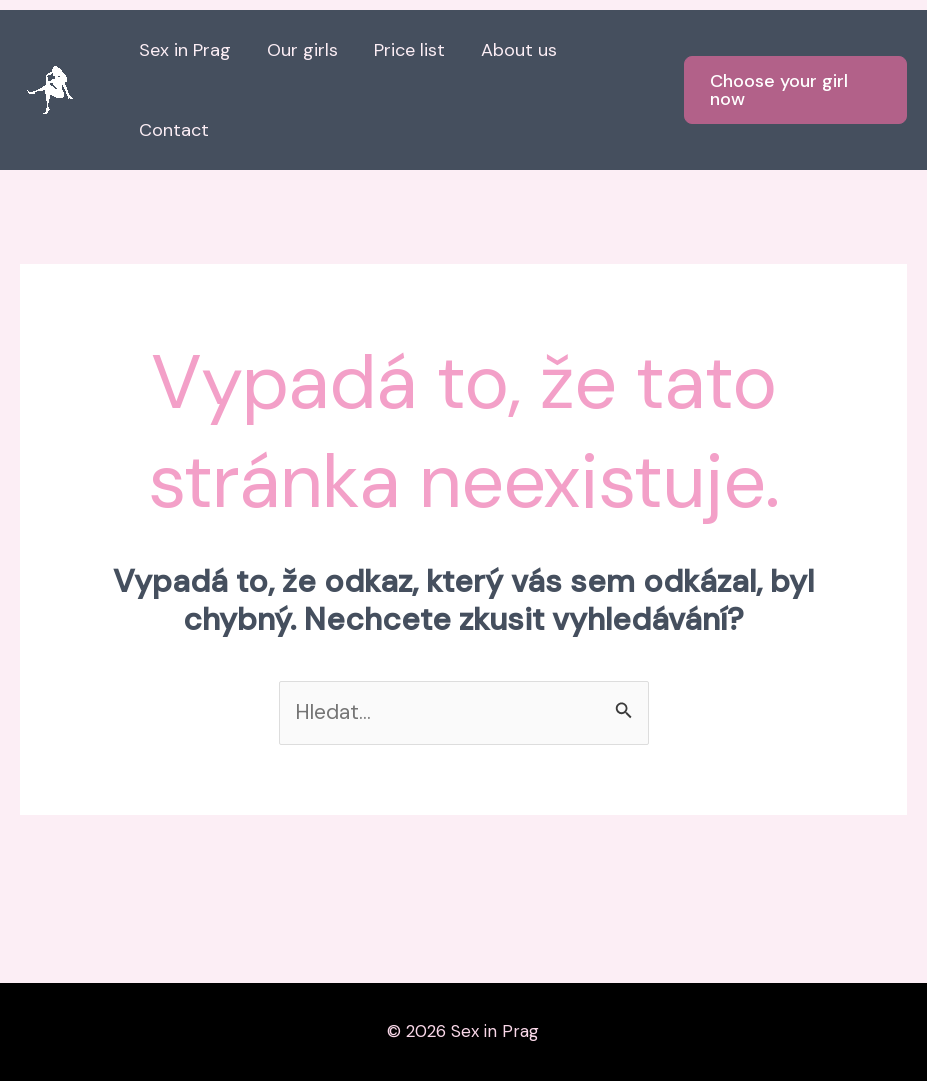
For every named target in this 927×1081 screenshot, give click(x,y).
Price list (409, 50)
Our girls (302, 50)
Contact (174, 130)
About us (519, 50)
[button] (795, 90)
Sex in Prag (185, 50)
